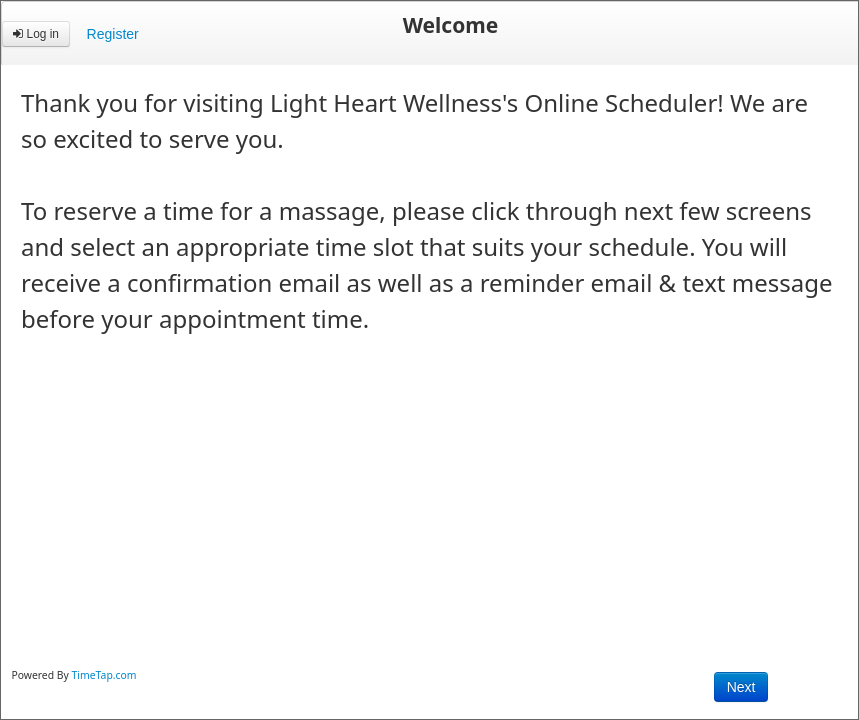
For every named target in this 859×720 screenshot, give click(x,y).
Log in (36, 34)
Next (741, 687)
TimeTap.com (104, 675)
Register (113, 34)
